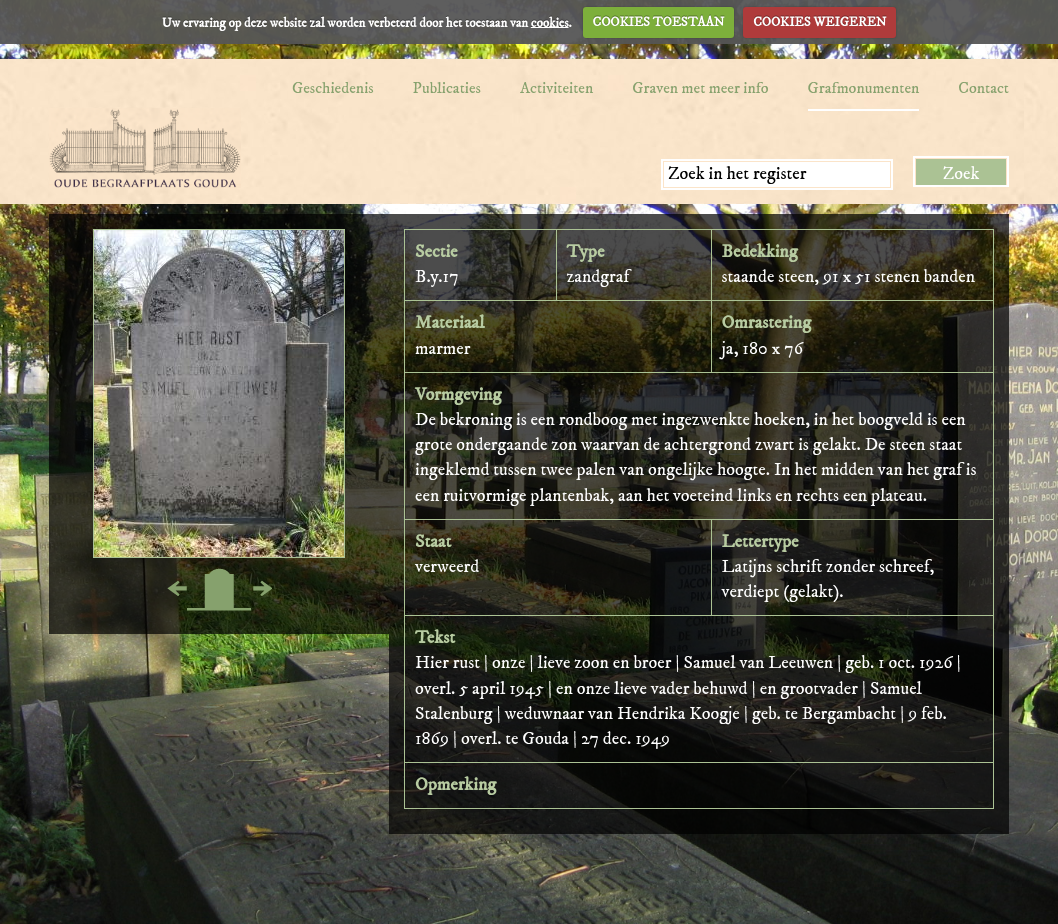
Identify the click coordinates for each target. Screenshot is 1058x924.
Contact (983, 88)
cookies (550, 22)
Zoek (961, 174)
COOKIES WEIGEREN (819, 22)
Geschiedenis (333, 88)
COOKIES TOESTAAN (659, 22)
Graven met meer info (700, 88)
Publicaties (447, 88)
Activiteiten (556, 88)
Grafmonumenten (864, 88)
